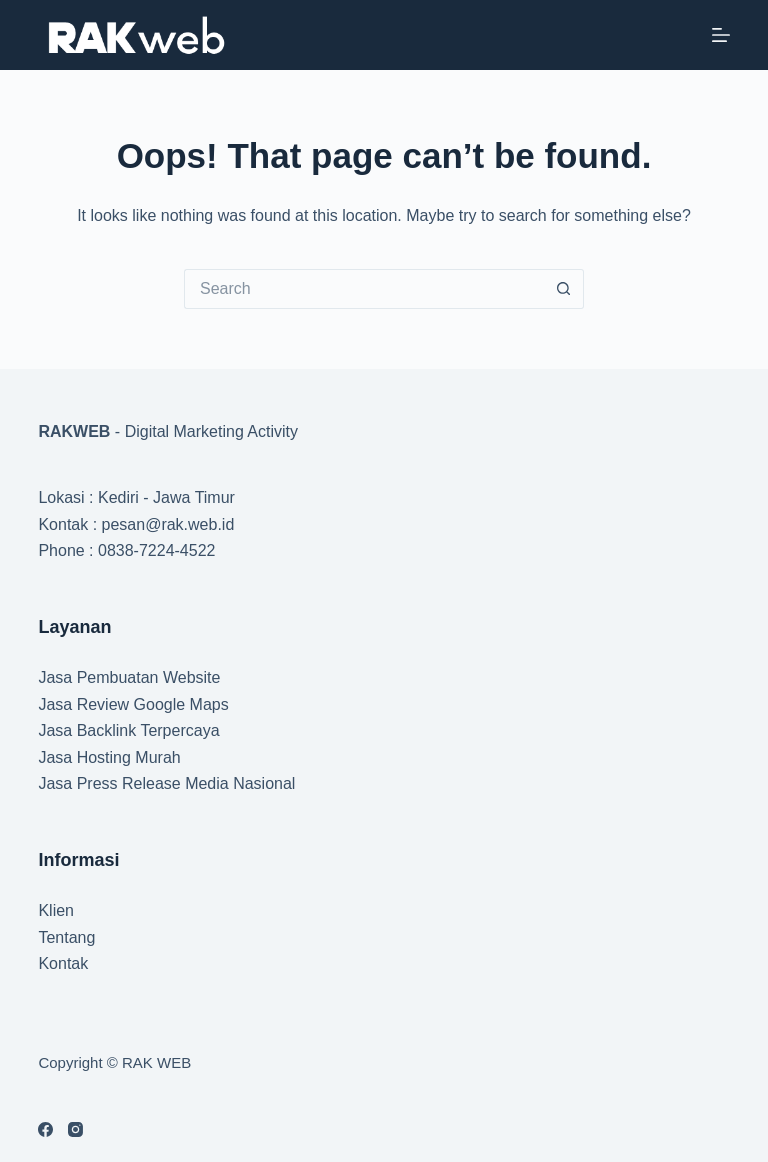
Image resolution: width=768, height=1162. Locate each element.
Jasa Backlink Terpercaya (128, 730)
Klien (56, 910)
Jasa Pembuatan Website (129, 677)
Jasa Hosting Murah (109, 757)
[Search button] (564, 289)
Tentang (66, 937)
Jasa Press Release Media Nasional (166, 783)
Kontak (63, 963)
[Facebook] (45, 1129)
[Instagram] (75, 1129)
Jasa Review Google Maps (133, 704)
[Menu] (721, 35)
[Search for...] (364, 289)
